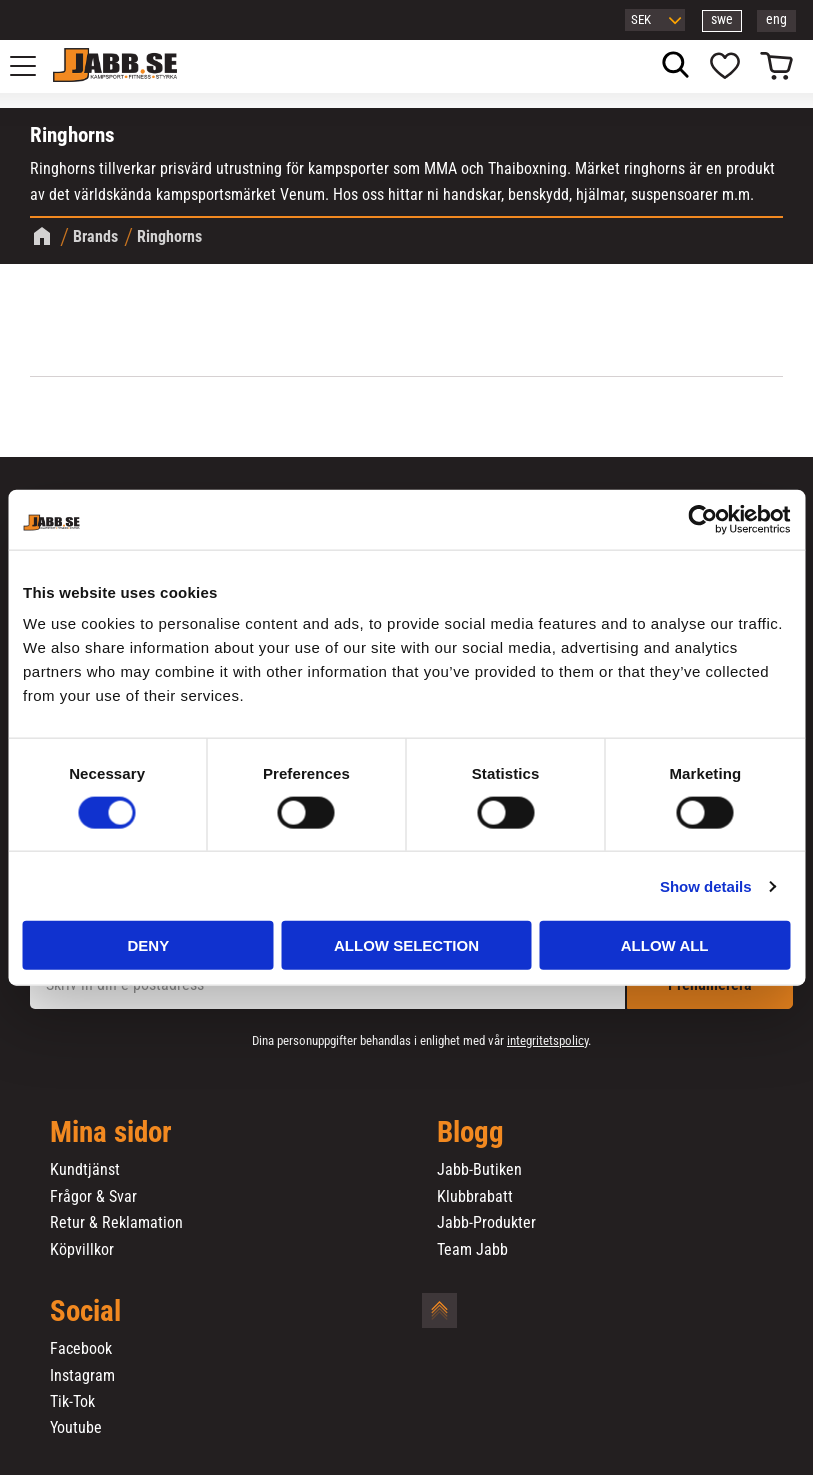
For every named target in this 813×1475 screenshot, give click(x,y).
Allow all (665, 945)
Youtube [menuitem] (76, 1428)
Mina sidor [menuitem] (111, 1133)
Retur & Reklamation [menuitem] (116, 1223)
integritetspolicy (547, 1040)
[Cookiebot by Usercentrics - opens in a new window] (702, 519)
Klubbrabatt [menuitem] (475, 1197)
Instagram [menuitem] (82, 1376)
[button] (34, 66)
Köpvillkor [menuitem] (82, 1250)
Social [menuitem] (85, 1312)
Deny (148, 945)
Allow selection (406, 945)
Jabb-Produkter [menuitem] (486, 1223)
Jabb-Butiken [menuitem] (479, 1170)
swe (722, 19)
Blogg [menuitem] (470, 1133)
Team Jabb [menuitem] (472, 1250)
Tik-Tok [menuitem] (72, 1402)
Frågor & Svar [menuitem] (93, 1197)
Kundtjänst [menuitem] (85, 1170)
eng (776, 19)
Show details (706, 885)
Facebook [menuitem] (81, 1349)
